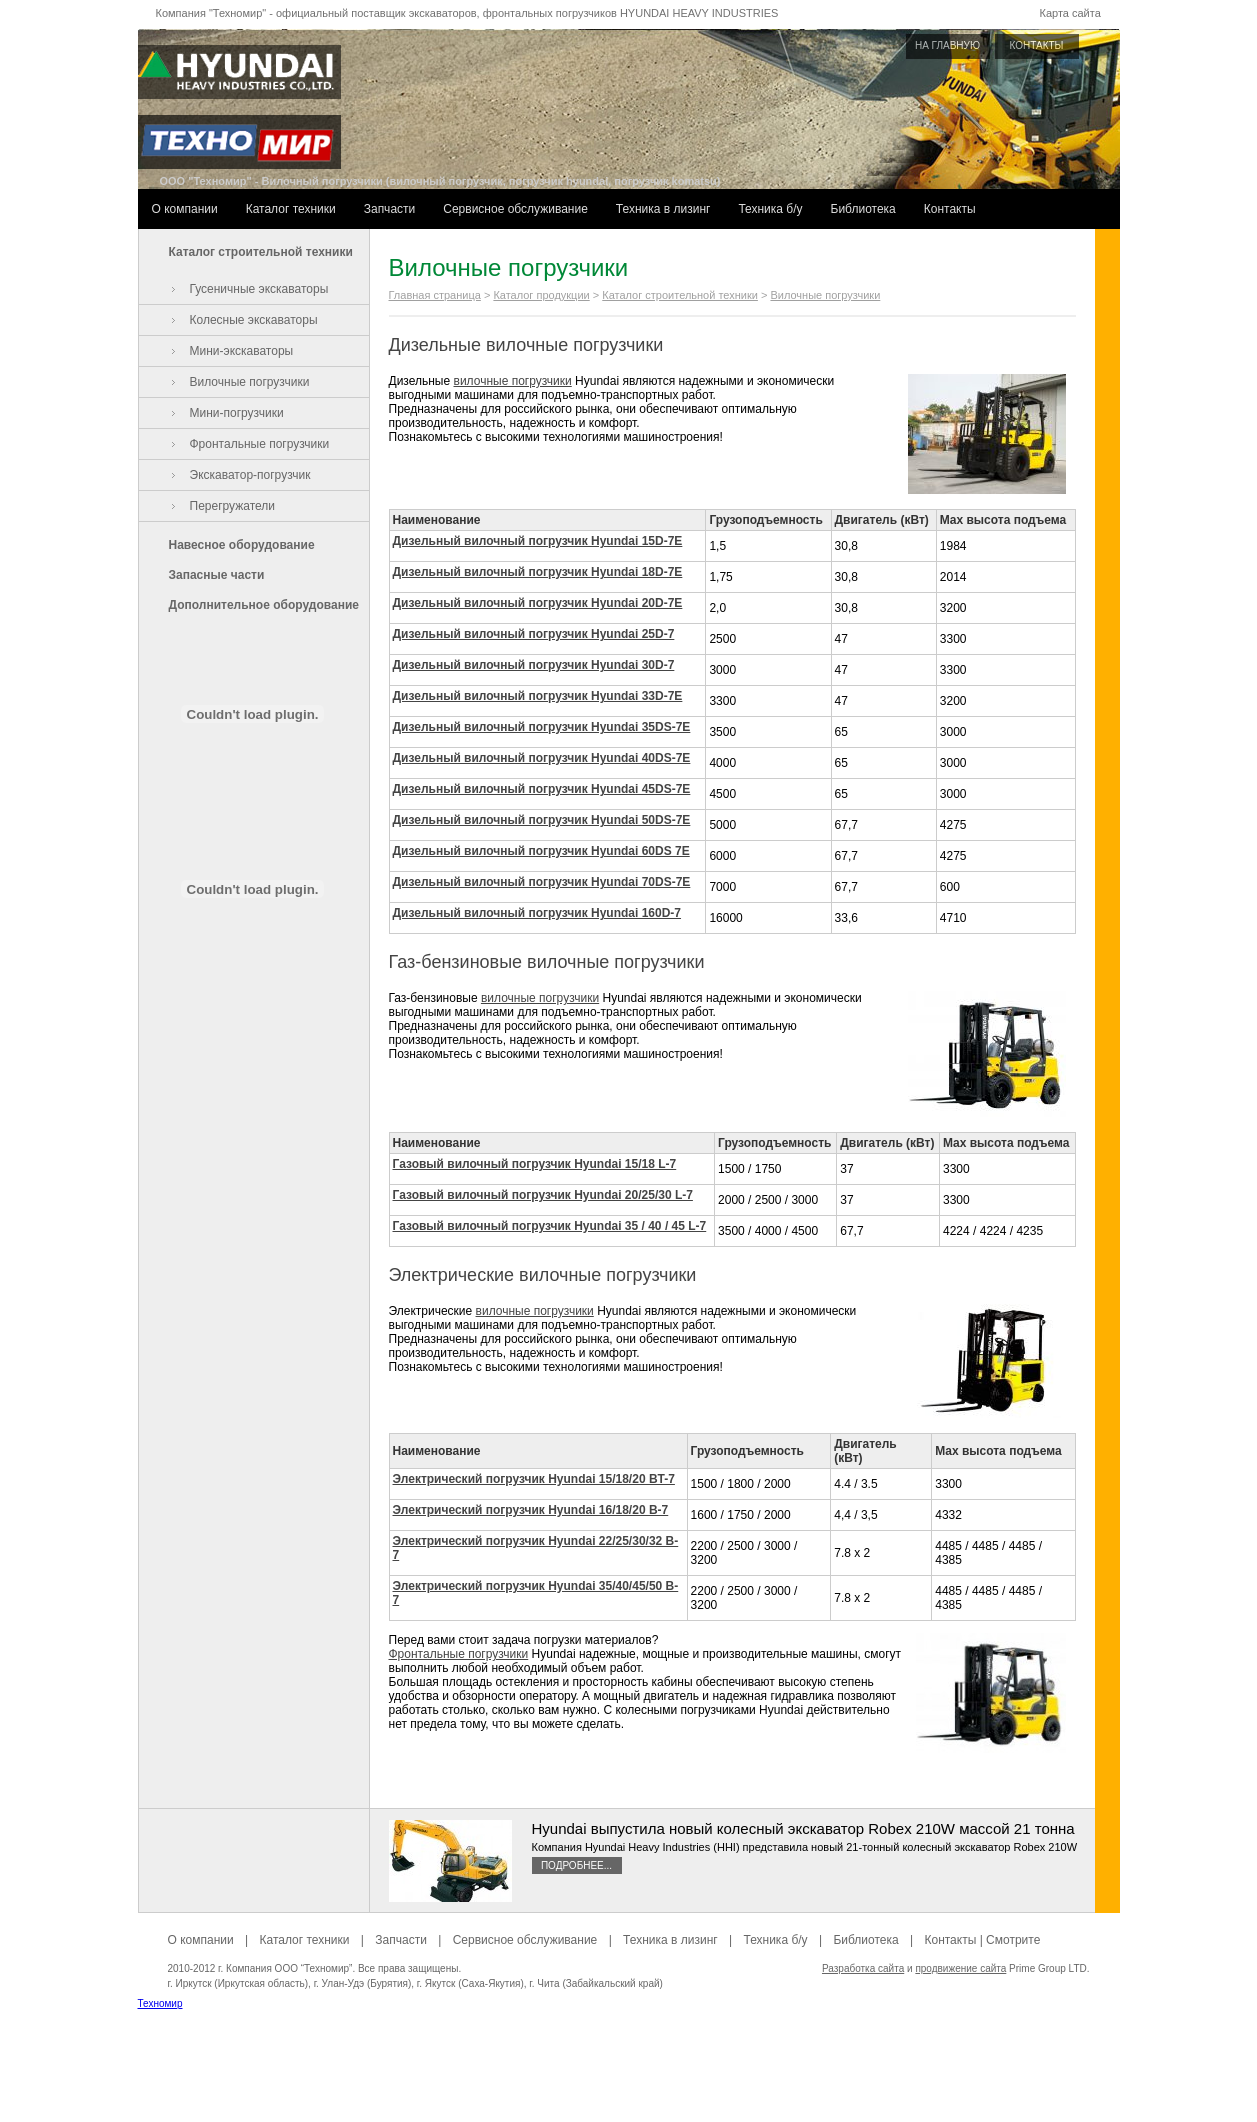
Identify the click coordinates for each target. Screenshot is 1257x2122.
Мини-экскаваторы (242, 351)
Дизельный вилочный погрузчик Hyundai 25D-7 (534, 634)
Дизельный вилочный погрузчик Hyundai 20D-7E (538, 603)
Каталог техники (291, 209)
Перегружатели (232, 506)
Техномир (160, 2003)
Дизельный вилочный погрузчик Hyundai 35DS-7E (542, 727)
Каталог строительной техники (261, 252)
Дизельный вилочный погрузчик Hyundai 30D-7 (534, 665)
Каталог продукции (541, 295)
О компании (185, 209)
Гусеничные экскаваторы (259, 289)
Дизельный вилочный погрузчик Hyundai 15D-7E (538, 541)
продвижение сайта (960, 1968)
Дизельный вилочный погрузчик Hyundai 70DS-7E (542, 882)
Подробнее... (576, 1865)
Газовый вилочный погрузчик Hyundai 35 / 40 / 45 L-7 (550, 1226)
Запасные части (217, 575)
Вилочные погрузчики (250, 382)
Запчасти (390, 209)
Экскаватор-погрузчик (250, 475)
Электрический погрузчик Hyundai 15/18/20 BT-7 (534, 1479)
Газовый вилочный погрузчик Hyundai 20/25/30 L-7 (543, 1195)
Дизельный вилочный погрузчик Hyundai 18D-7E (538, 572)
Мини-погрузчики (237, 413)
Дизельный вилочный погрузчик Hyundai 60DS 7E (541, 851)
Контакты (950, 209)
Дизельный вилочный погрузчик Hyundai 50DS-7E (542, 820)
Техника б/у (770, 209)
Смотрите (1013, 1940)
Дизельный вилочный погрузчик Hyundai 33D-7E (538, 696)
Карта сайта (1070, 13)
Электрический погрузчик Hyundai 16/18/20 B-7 (531, 1510)
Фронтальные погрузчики (260, 444)
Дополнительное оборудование (264, 605)
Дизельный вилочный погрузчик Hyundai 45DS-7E (542, 789)
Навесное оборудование (242, 545)
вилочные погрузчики (513, 381)
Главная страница (435, 295)
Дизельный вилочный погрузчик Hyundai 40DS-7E (542, 758)
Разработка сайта (863, 1968)
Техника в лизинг (663, 209)
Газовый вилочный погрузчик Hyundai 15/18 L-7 (535, 1164)
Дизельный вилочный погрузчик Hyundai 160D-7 (537, 913)
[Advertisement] (629, 2077)
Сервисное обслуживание (515, 209)
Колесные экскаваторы (254, 320)
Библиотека (863, 209)
